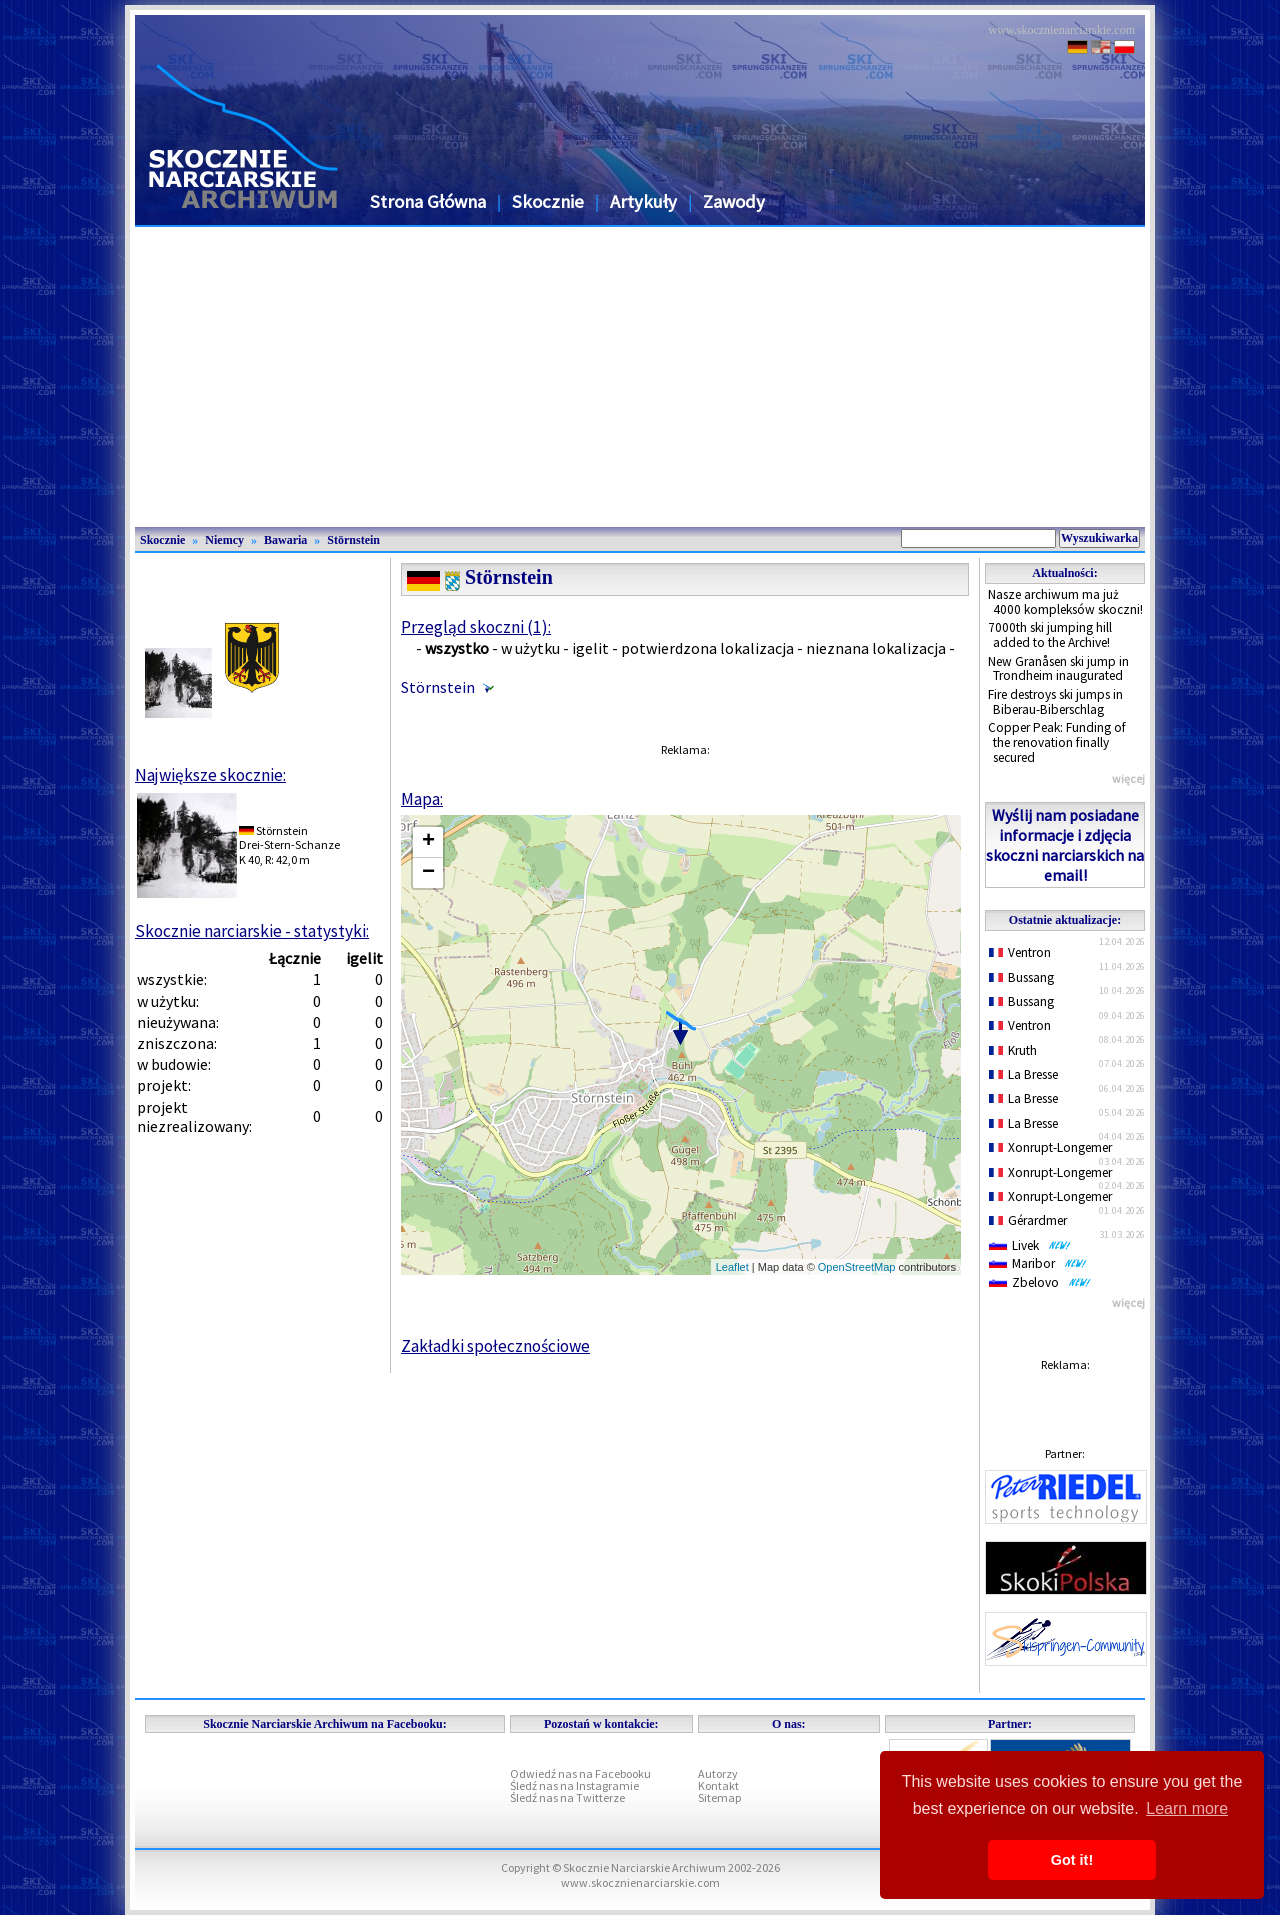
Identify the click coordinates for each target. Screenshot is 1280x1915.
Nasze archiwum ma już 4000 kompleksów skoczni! (1065, 602)
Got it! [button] (1072, 1860)
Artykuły (643, 201)
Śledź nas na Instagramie (574, 1785)
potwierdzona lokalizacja (707, 648)
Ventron (1020, 952)
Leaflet (732, 1267)
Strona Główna (428, 201)
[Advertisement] (640, 377)
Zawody (734, 201)
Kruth (1013, 1050)
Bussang (1021, 977)
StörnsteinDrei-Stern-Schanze (289, 837)
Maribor (1038, 1263)
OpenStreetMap (857, 1267)
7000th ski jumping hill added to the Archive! (1050, 635)
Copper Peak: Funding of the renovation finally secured (1057, 742)
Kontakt (718, 1785)
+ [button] (428, 842)
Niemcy (224, 540)
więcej (1128, 778)
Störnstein (353, 540)
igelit (590, 648)
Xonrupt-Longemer (1050, 1147)
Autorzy (718, 1773)
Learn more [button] (1187, 1808)
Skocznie (548, 201)
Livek (1030, 1245)
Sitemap (719, 1797)
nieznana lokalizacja (876, 648)
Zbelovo (1040, 1282)
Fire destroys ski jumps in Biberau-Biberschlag (1055, 702)
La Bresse (1023, 1074)
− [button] (428, 873)
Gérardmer (1028, 1220)
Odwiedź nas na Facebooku (580, 1773)
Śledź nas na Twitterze (567, 1797)
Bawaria (285, 540)
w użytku (530, 648)
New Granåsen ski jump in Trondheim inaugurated (1058, 669)
